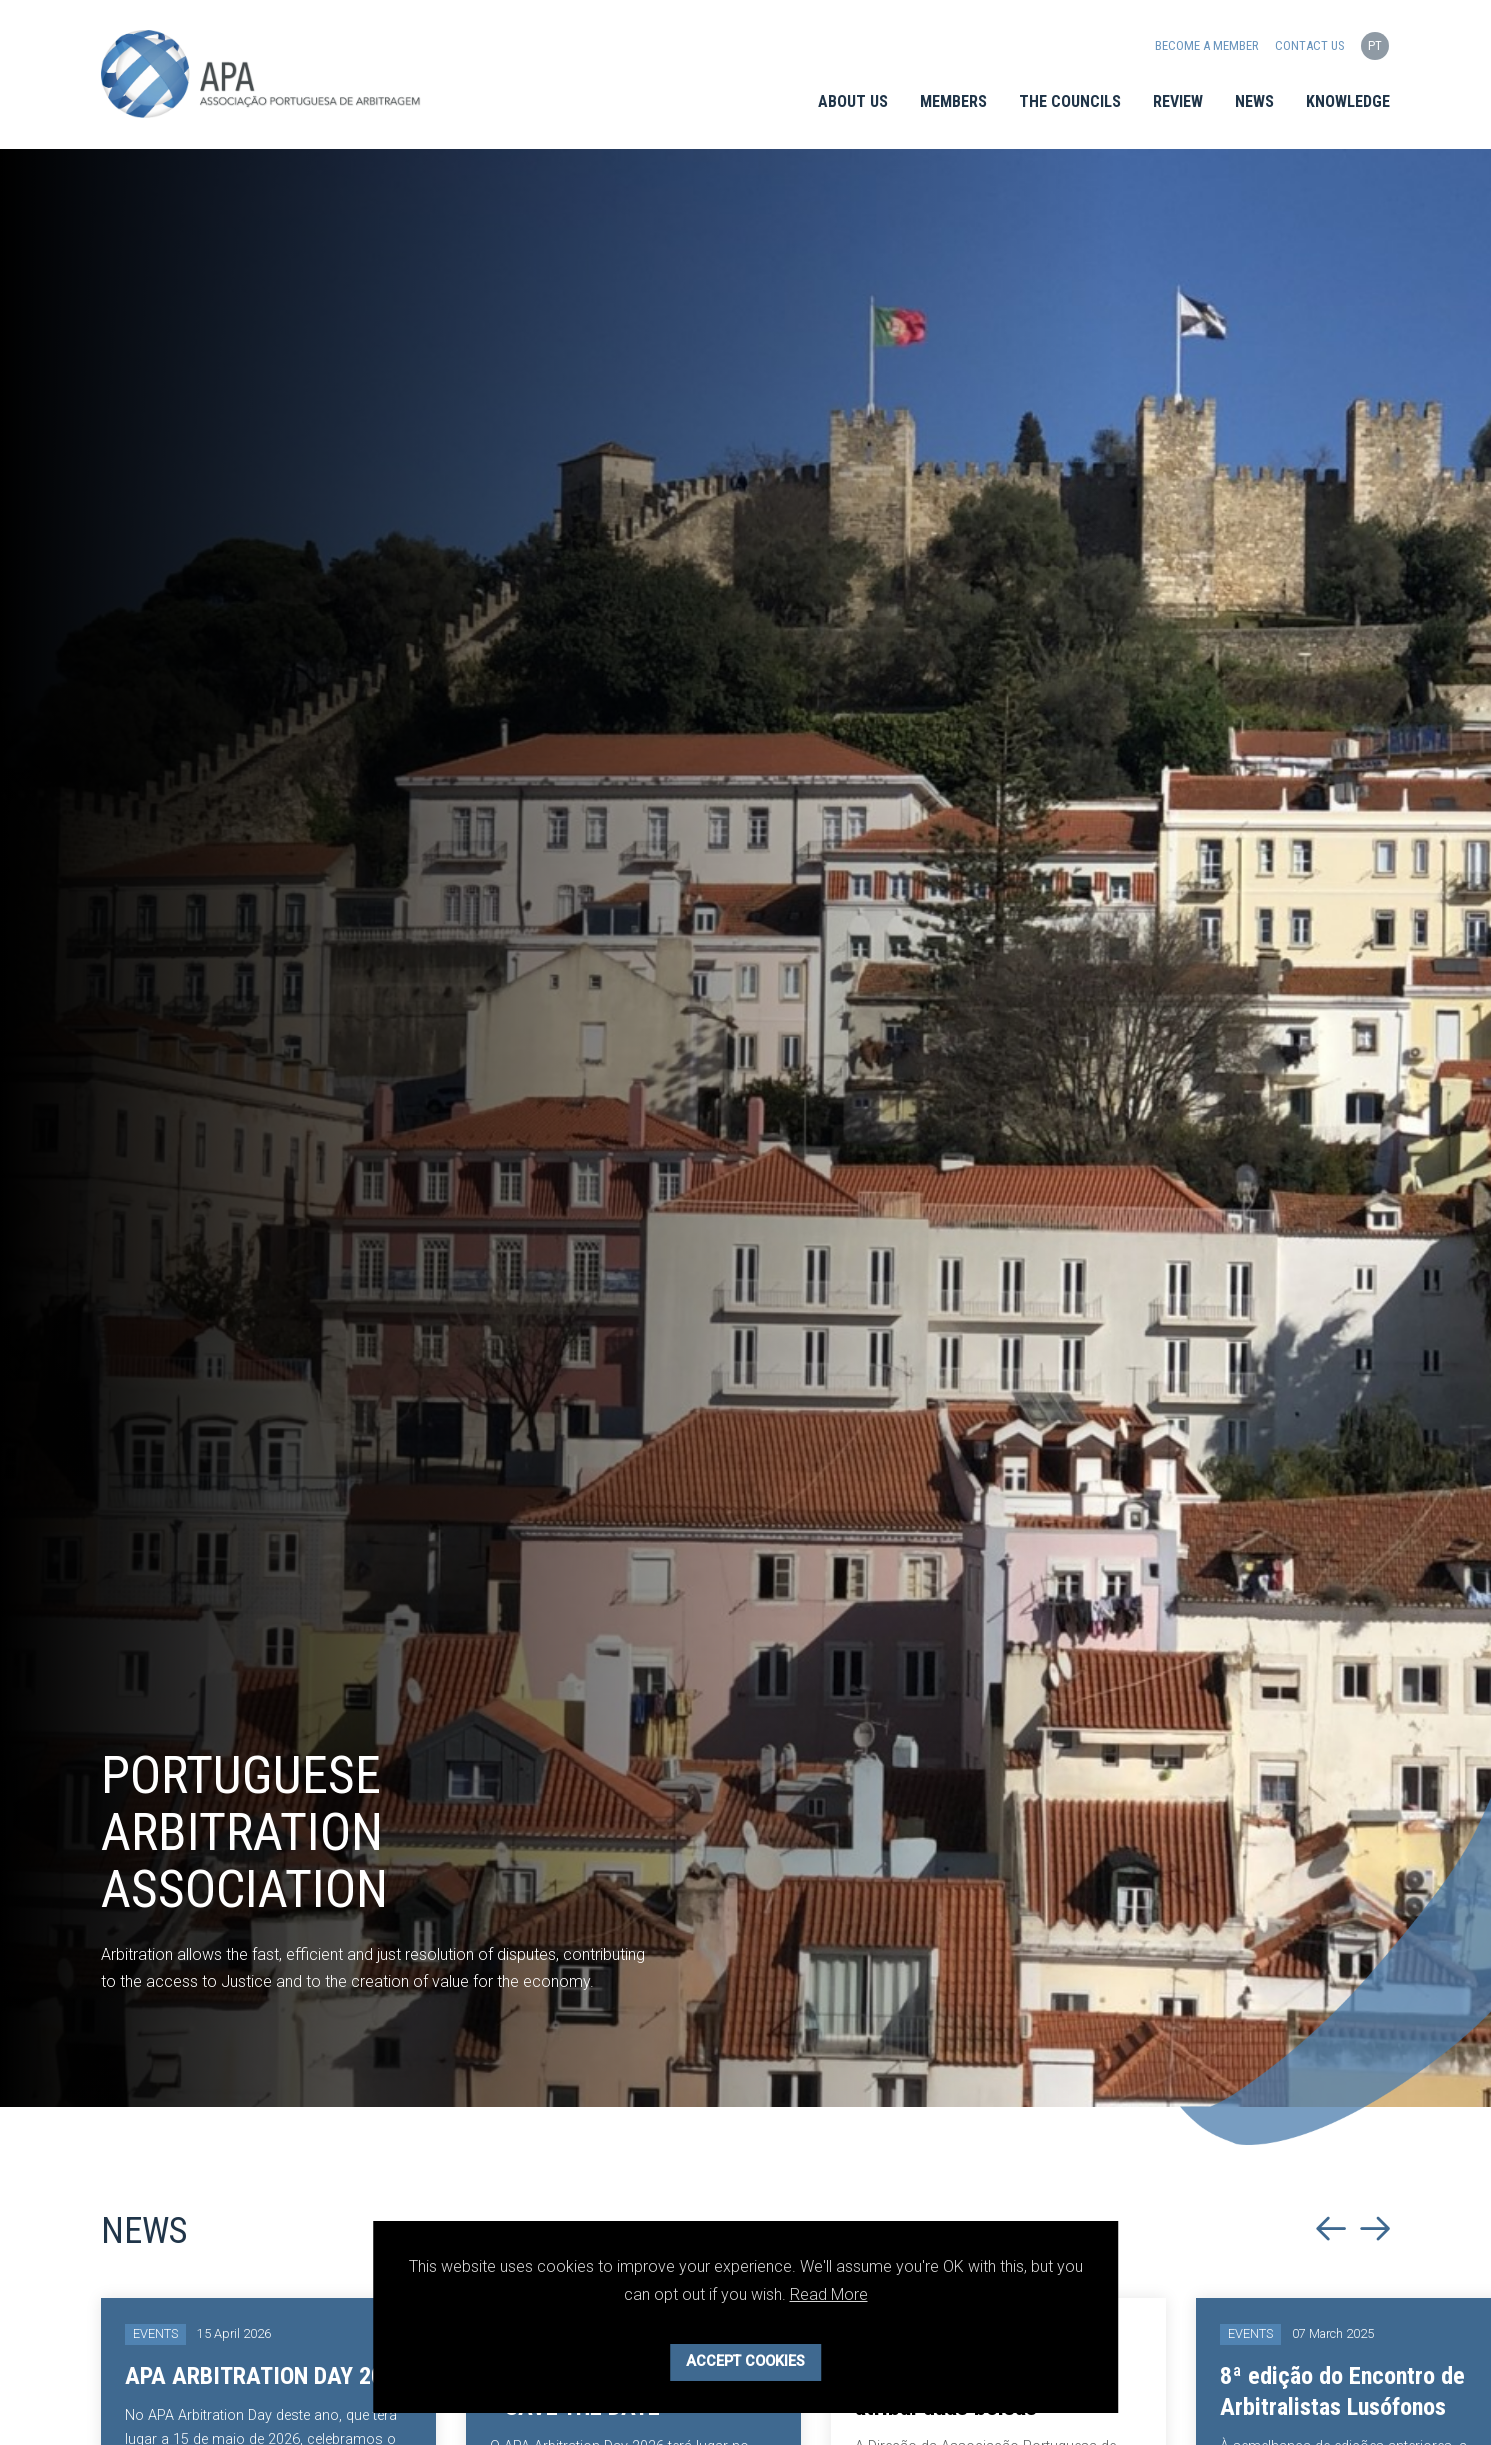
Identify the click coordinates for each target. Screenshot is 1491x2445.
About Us (853, 101)
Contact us (1310, 45)
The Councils (1070, 101)
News (1254, 101)
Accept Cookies (745, 2361)
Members (953, 101)
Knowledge (1348, 101)
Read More (829, 2294)
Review (1178, 101)
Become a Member (1208, 45)
